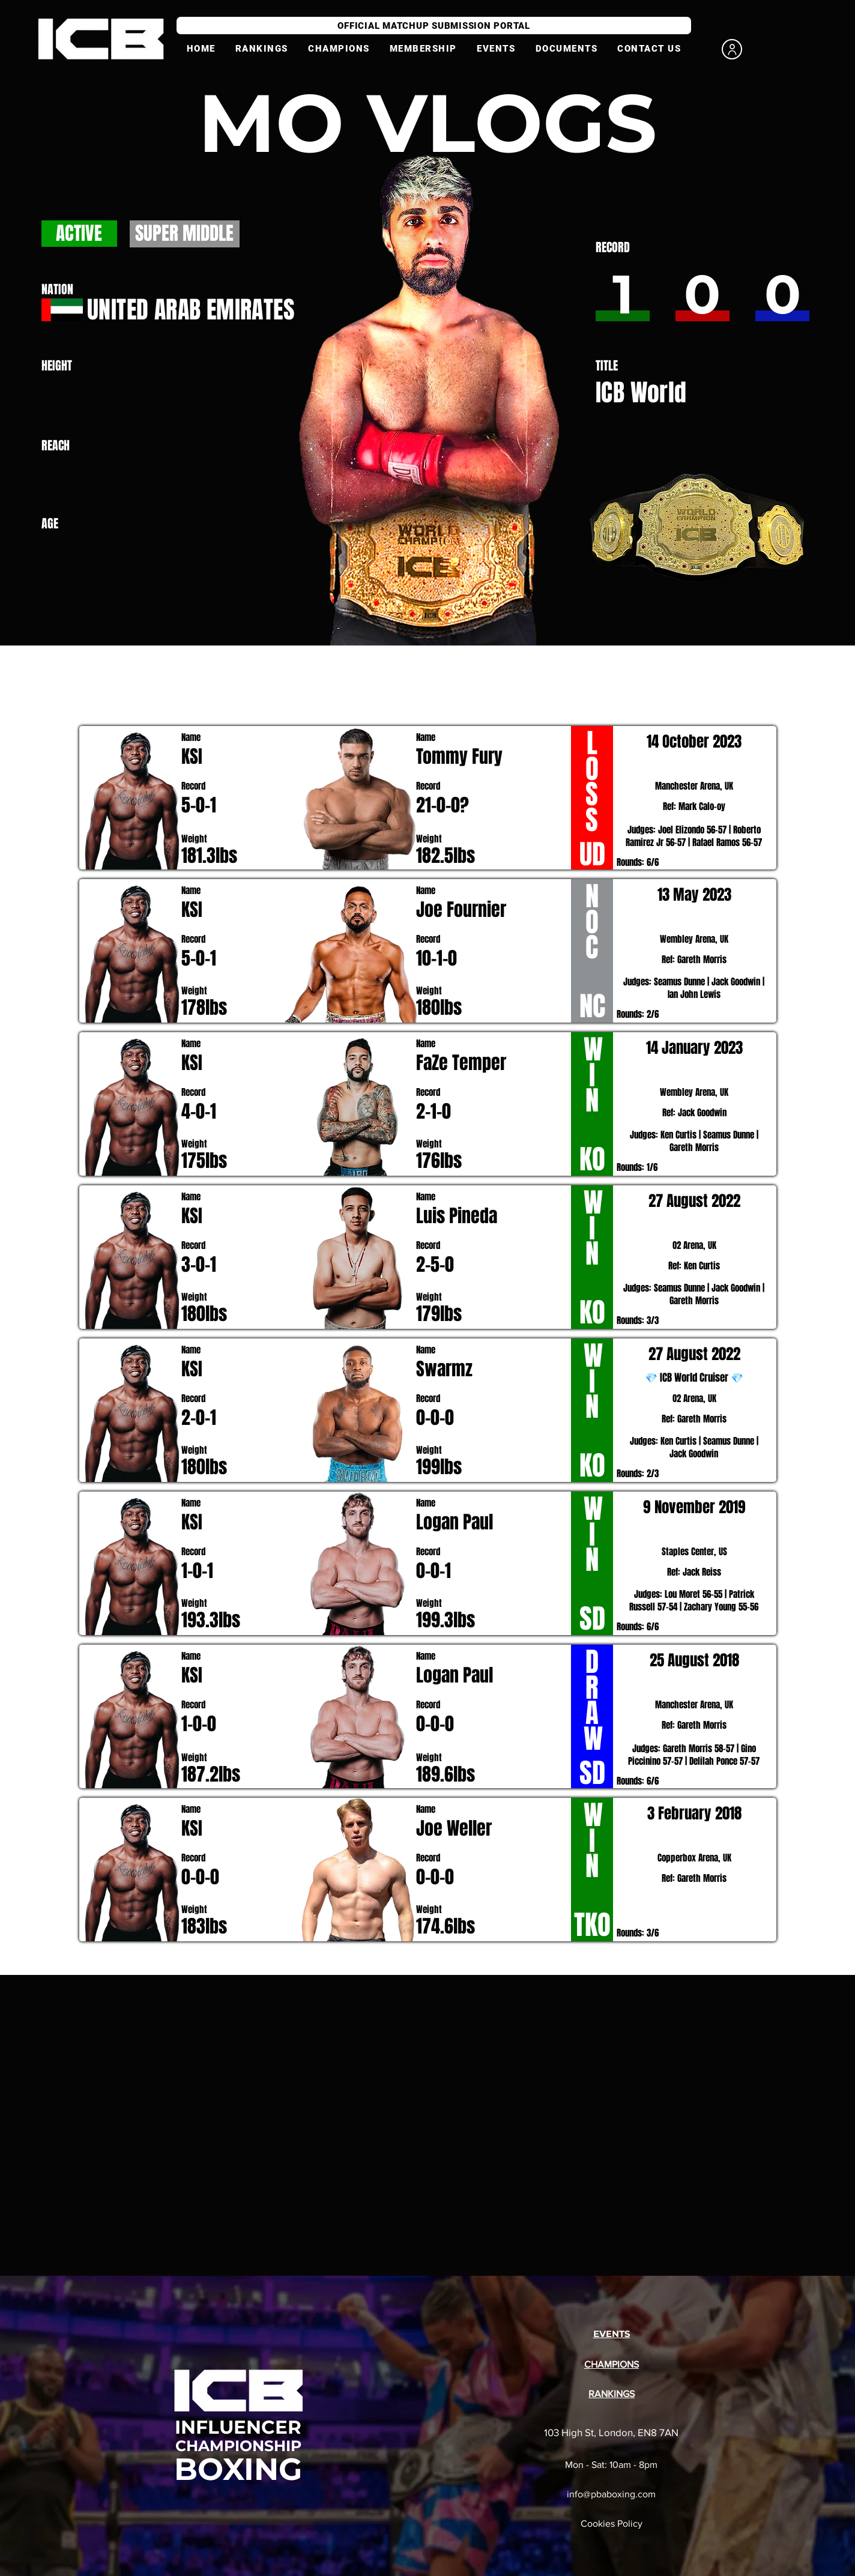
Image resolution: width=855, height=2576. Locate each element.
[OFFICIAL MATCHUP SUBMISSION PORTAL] (434, 25)
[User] (732, 49)
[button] (423, 48)
